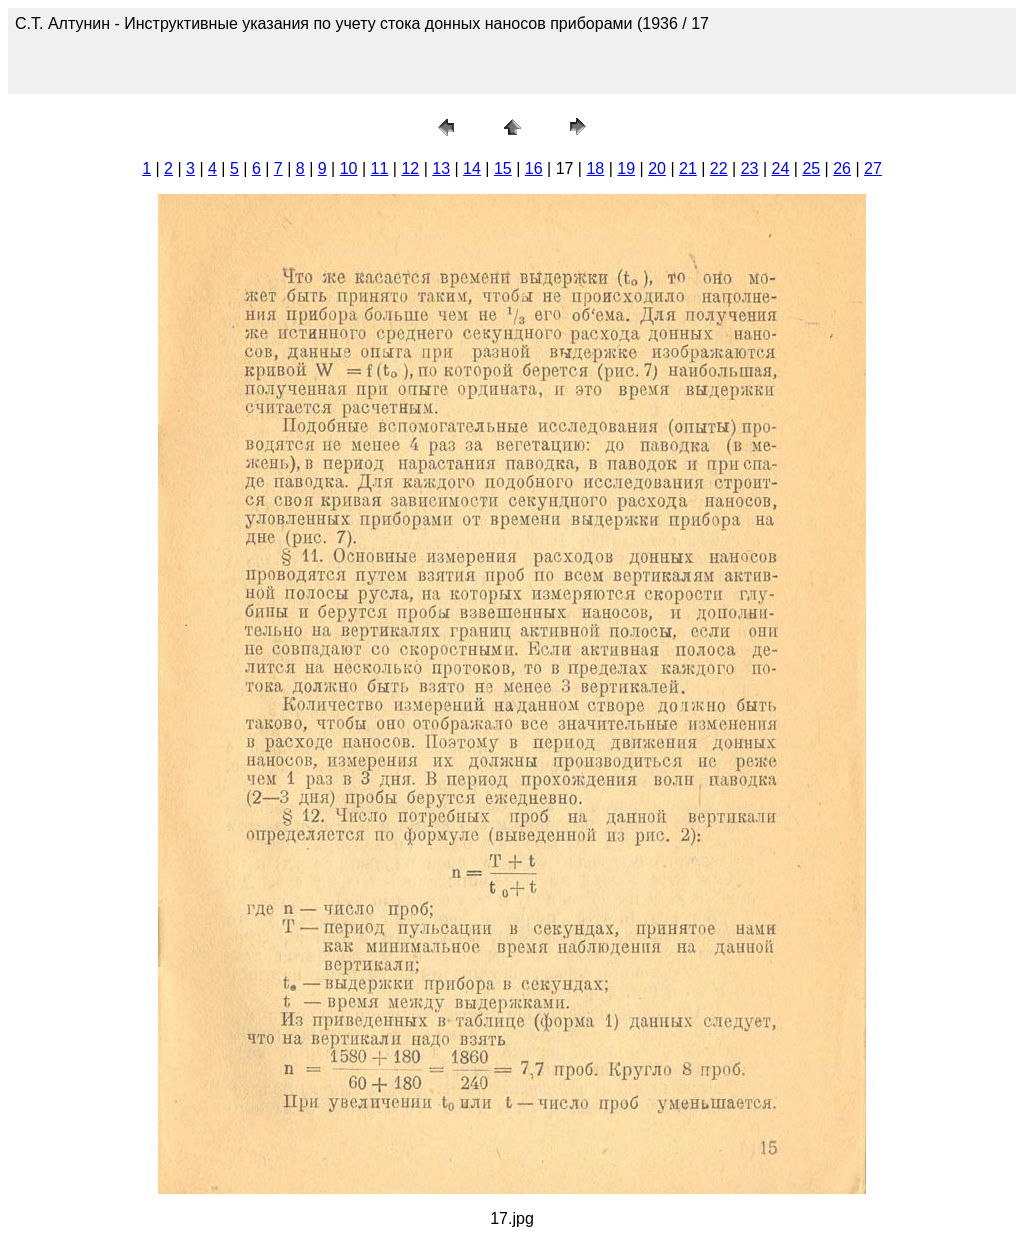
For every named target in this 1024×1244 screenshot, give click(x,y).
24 (781, 168)
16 (534, 168)
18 (595, 168)
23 (750, 168)
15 (503, 168)
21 (688, 168)
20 (657, 168)
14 (472, 168)
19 (626, 168)
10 (349, 168)
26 (842, 168)
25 (811, 168)
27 (873, 168)
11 (380, 168)
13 (441, 168)
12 (410, 168)
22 (719, 168)
